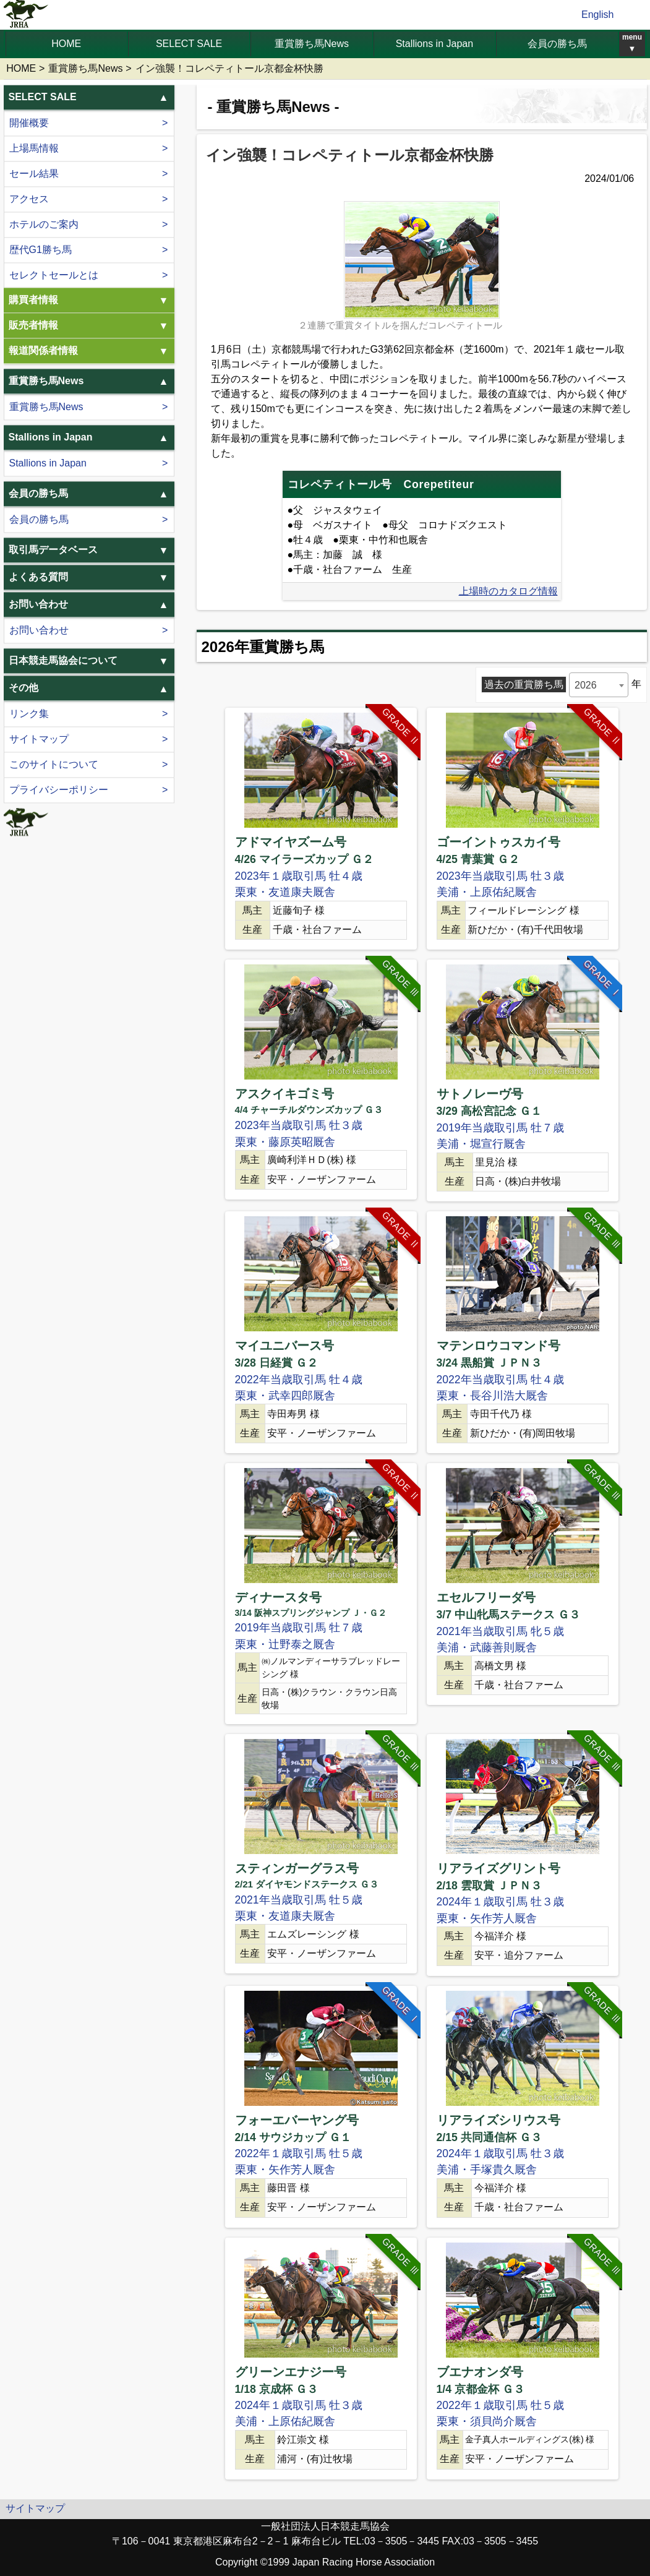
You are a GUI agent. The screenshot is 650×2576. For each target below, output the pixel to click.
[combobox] (598, 684)
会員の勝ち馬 (557, 43)
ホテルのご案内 (44, 224)
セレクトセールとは (53, 275)
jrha (26, 15)
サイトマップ (39, 739)
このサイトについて (53, 765)
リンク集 (29, 714)
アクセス (29, 199)
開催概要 (29, 123)
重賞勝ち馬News (312, 43)
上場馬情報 (34, 148)
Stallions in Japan (434, 43)
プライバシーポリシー (58, 790)
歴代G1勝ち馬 (40, 249)
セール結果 (34, 173)
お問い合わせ (39, 630)
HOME (66, 43)
